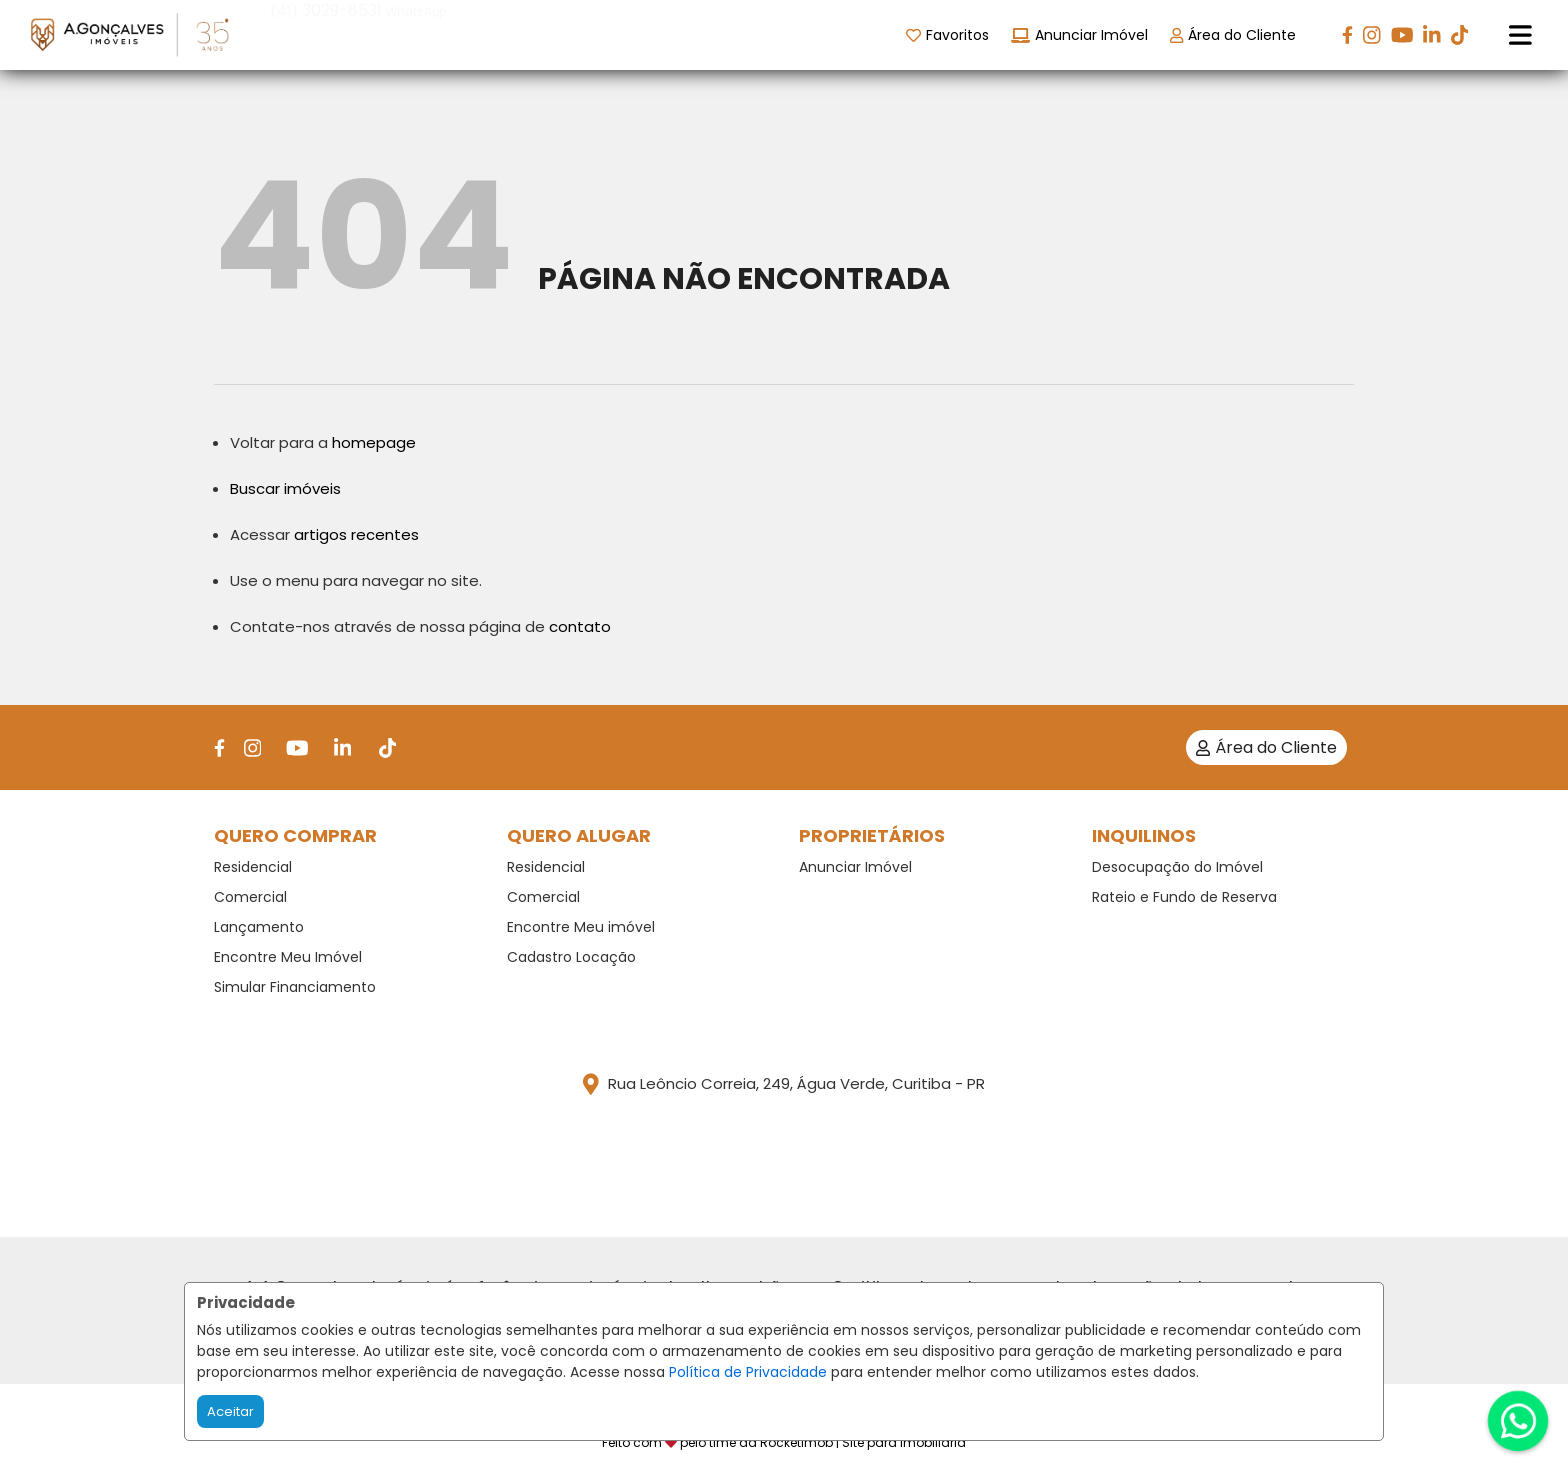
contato (580, 626)
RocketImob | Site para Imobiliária (863, 1442)
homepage (374, 442)
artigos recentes (356, 534)
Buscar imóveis (285, 488)
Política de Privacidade (748, 1372)
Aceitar (230, 1411)
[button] (387, 33)
